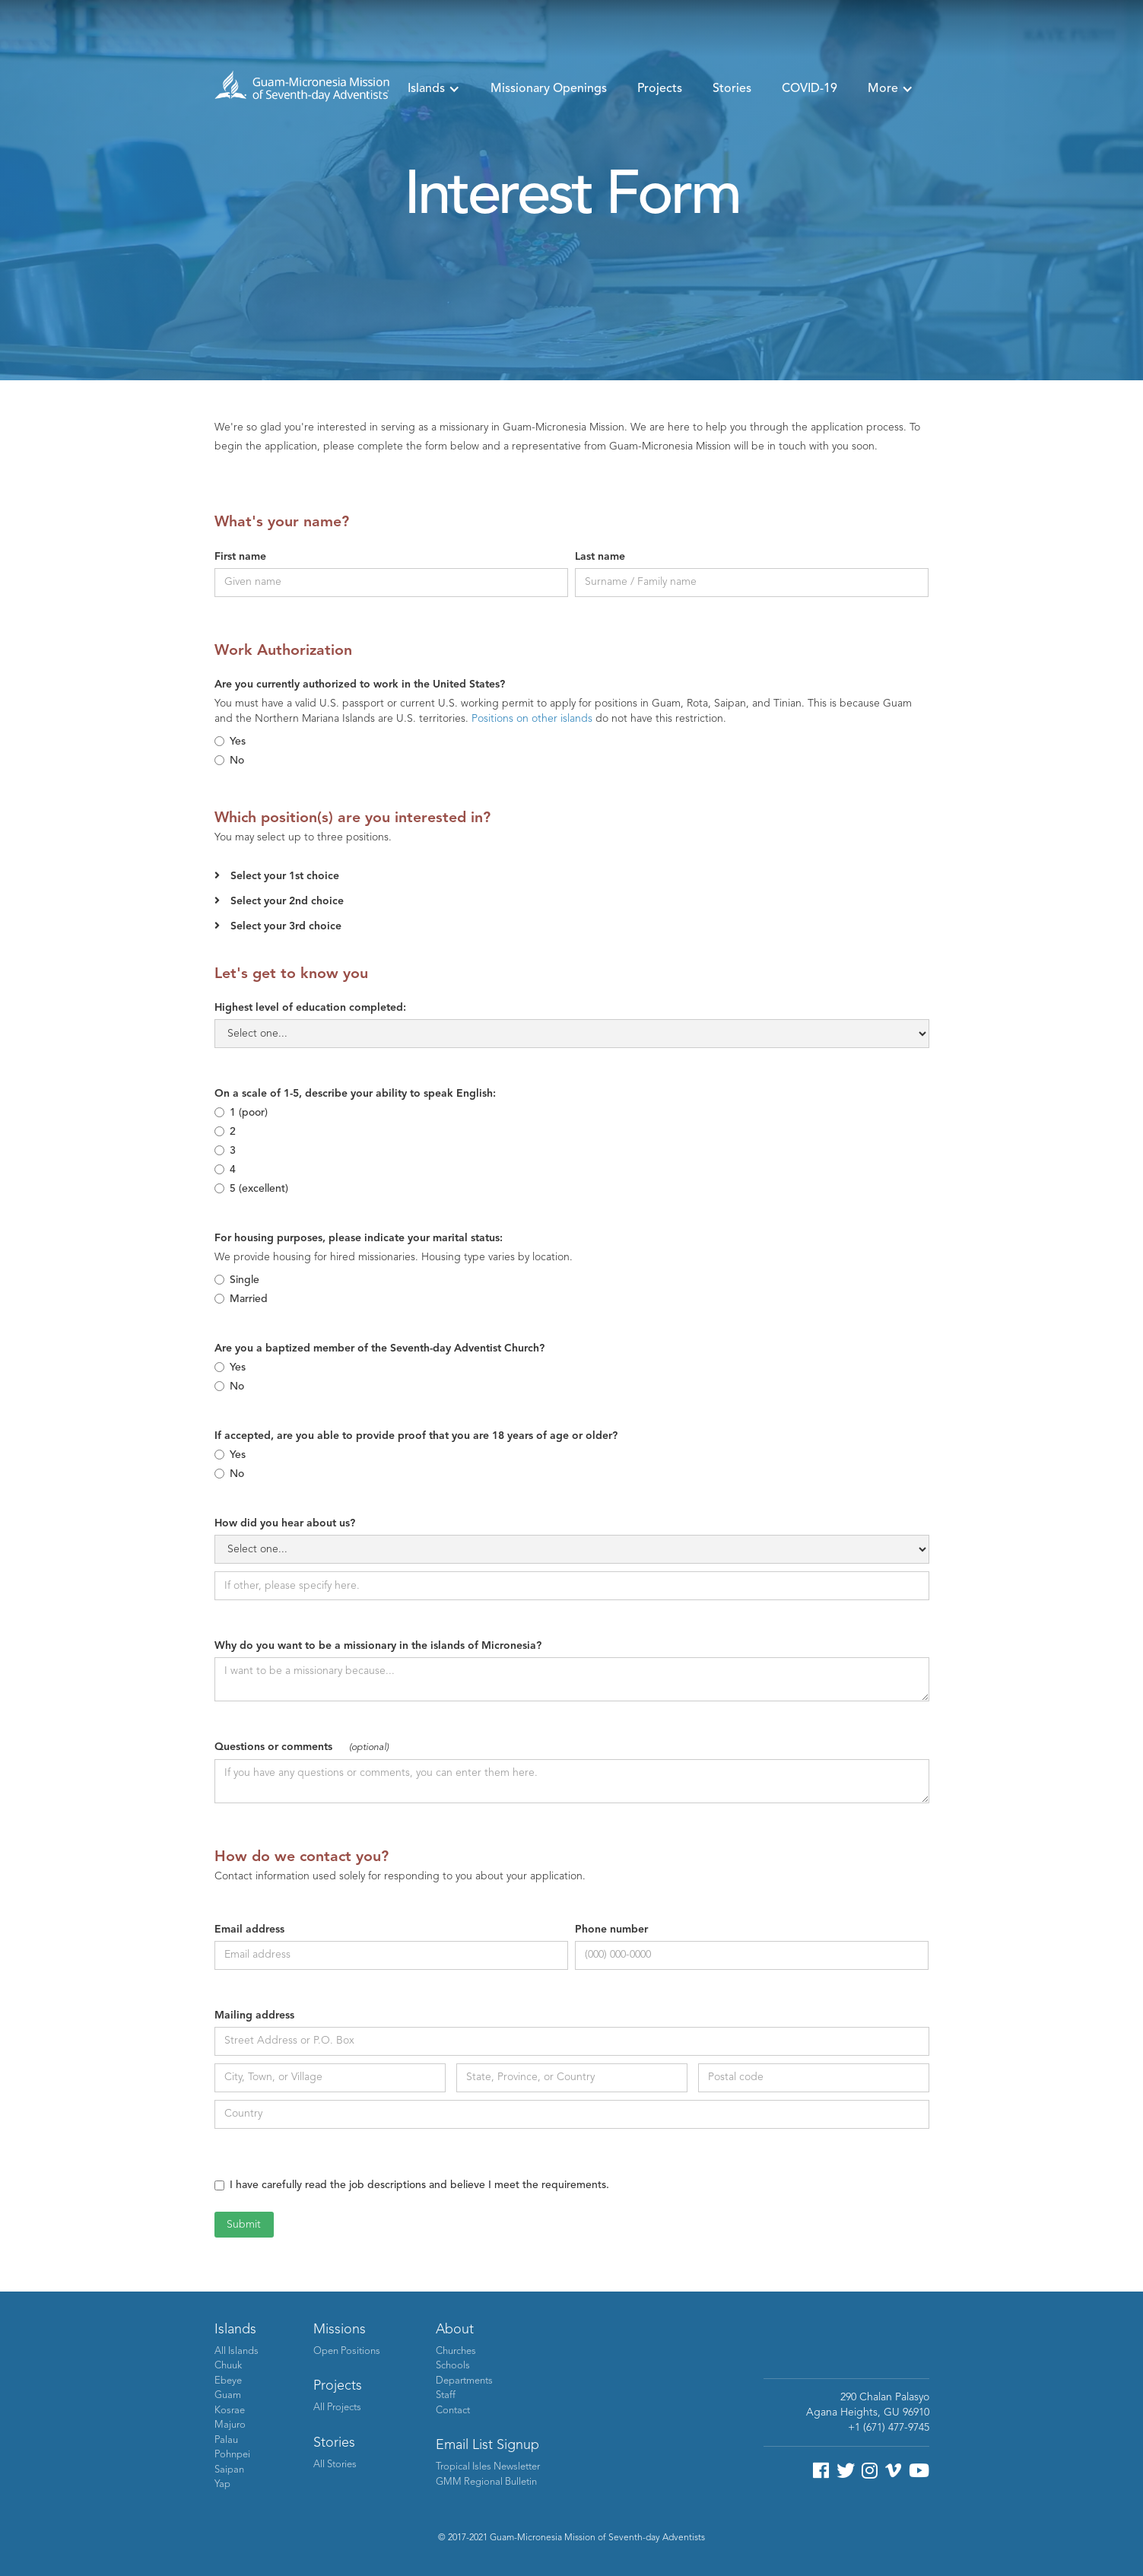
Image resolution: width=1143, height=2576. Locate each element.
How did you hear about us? (284, 1523)
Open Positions (346, 2351)
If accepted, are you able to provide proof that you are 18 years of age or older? (416, 1436)
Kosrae (229, 2411)
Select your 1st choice (284, 876)
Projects (659, 89)
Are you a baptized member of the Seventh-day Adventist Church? (379, 1348)
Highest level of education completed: (310, 1007)
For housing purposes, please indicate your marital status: (358, 1238)
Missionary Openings (549, 89)
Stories (732, 89)
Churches (456, 2351)
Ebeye (228, 2381)
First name (240, 556)
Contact (453, 2411)
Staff (446, 2395)
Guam (227, 2395)
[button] (433, 89)
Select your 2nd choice (287, 901)
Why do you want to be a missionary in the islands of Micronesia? (377, 1646)
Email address (249, 1929)
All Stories (335, 2465)
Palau (226, 2440)
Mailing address (254, 2015)
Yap (222, 2484)
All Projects (337, 2407)
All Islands (236, 2351)
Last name (600, 556)
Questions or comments (301, 1747)
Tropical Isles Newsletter (488, 2467)
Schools (453, 2366)
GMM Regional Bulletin (486, 2482)
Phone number (611, 1929)
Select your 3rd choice (285, 926)
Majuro (230, 2425)
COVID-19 (809, 89)
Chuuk (228, 2366)
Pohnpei (232, 2455)
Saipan (229, 2470)
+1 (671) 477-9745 (888, 2427)
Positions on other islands (531, 718)
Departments (464, 2381)
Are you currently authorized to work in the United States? (359, 684)
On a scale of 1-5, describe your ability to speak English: (355, 1093)
